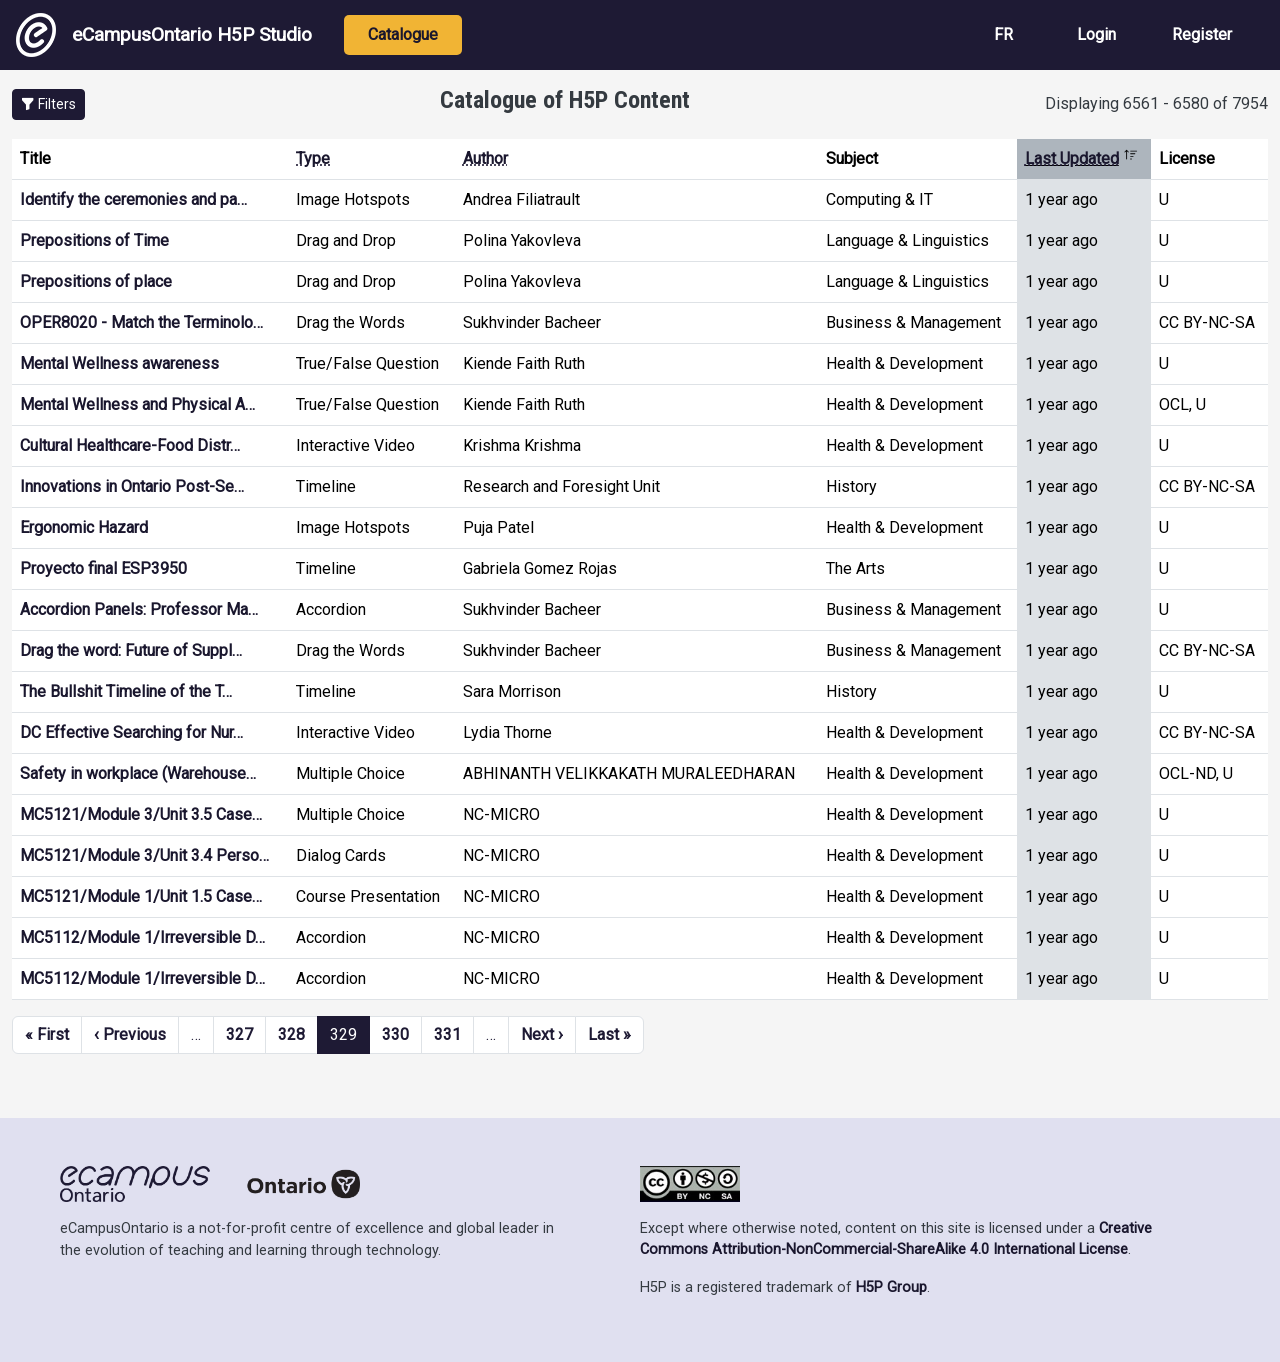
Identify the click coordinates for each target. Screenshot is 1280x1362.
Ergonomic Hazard (84, 527)
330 (395, 1034)
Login (1096, 34)
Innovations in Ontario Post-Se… (132, 486)
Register (1202, 34)
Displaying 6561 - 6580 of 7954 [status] (1156, 103)
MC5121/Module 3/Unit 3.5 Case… (141, 814)
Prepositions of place (96, 281)
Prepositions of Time (94, 240)
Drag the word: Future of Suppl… (131, 650)
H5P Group (891, 1287)
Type (313, 158)
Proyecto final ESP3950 (103, 568)
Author (485, 158)
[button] (48, 104)
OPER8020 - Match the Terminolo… (141, 322)
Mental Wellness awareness (119, 363)
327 (239, 1034)
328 (291, 1034)
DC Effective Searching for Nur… (131, 732)
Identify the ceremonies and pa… (133, 199)
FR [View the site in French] (1003, 34)
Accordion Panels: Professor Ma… (139, 609)
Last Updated (1081, 158)
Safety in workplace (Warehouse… (138, 773)
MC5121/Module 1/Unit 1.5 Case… (141, 896)
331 (447, 1034)
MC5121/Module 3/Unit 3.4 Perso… (144, 855)
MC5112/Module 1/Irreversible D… (142, 937)
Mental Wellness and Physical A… (137, 404)
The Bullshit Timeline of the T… (126, 691)
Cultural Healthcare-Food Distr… (130, 445)
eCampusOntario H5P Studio (164, 35)
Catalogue (403, 34)
